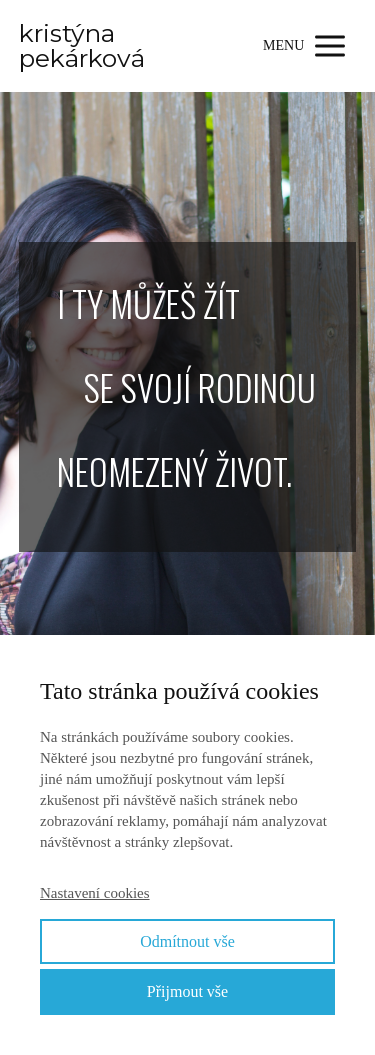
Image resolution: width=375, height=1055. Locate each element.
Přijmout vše (187, 991)
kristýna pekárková (82, 46)
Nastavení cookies (95, 893)
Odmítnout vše (187, 941)
